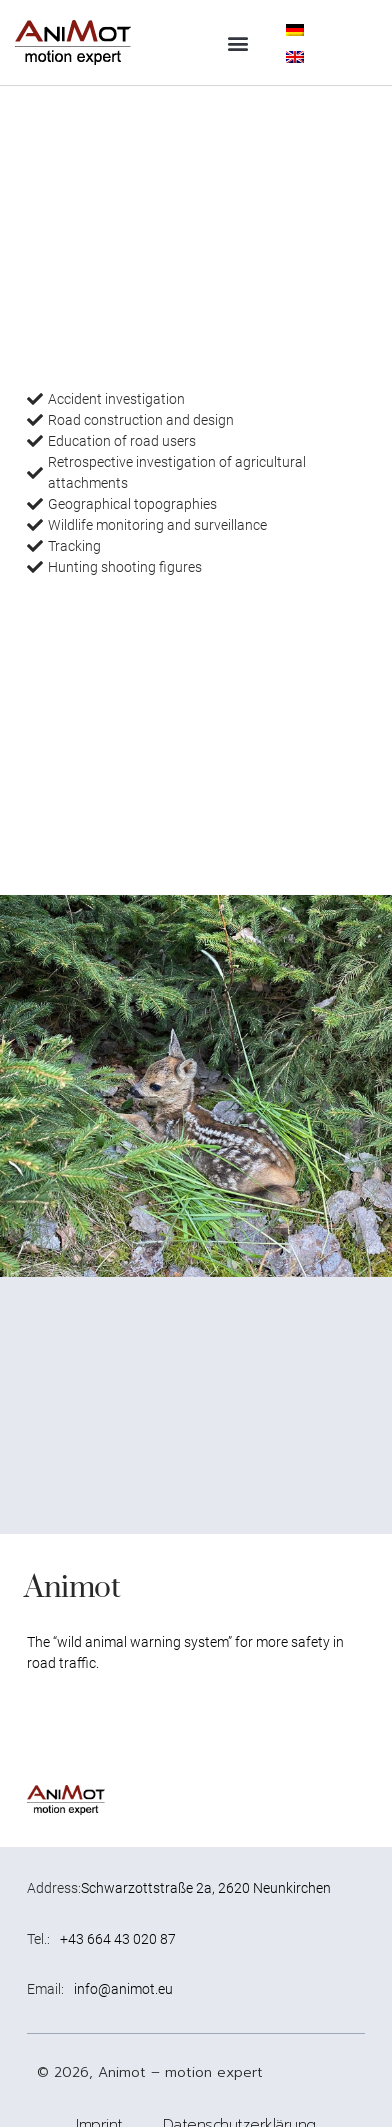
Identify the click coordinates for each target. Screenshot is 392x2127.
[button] (238, 42)
